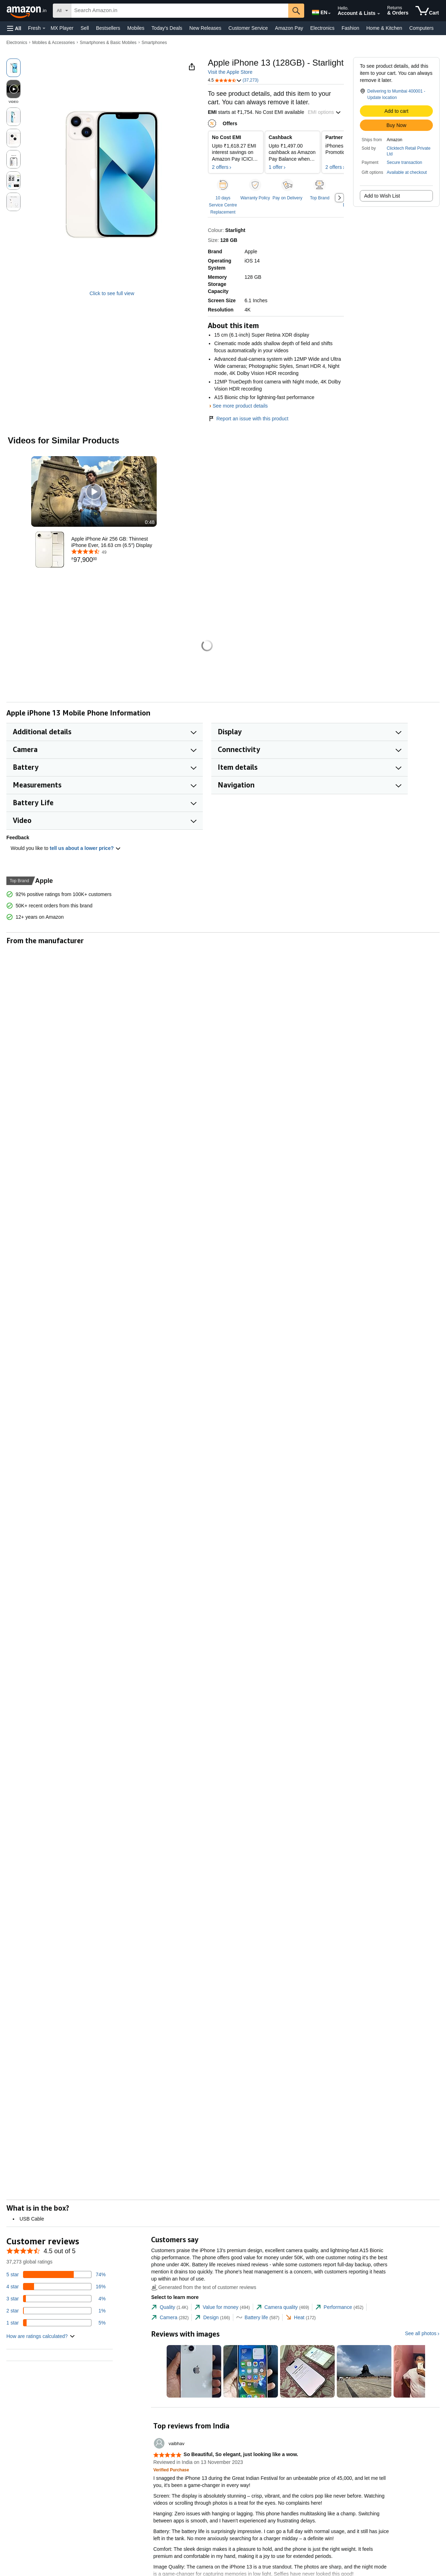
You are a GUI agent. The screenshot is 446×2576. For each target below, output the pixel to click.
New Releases (205, 28)
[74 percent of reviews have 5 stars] (56, 2274)
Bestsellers (108, 28)
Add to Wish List (382, 196)
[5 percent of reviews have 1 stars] (56, 2322)
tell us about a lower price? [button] (85, 848)
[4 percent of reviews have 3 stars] (56, 2298)
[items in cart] (427, 11)
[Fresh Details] (44, 28)
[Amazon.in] (27, 11)
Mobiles (135, 28)
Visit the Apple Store (230, 72)
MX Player (62, 28)
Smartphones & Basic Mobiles (108, 42)
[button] (14, 28)
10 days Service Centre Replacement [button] (223, 205)
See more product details (240, 406)
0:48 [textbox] (150, 522)
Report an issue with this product (248, 418)
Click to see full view (111, 293)
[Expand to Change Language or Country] (329, 13)
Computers (421, 28)
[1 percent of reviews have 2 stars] (56, 2310)
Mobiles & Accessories (53, 42)
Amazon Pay (289, 28)
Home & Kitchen (384, 28)
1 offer (276, 167)
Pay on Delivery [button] (287, 197)
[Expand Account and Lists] (378, 14)
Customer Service (248, 28)
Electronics (322, 28)
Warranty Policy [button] (255, 197)
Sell (84, 28)
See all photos (420, 2333)
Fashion (350, 28)
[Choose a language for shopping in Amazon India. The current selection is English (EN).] (319, 11)
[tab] (169, 2307)
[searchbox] (179, 10)
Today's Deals (166, 28)
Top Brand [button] (319, 197)
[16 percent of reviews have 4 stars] (56, 2286)
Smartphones (154, 42)
